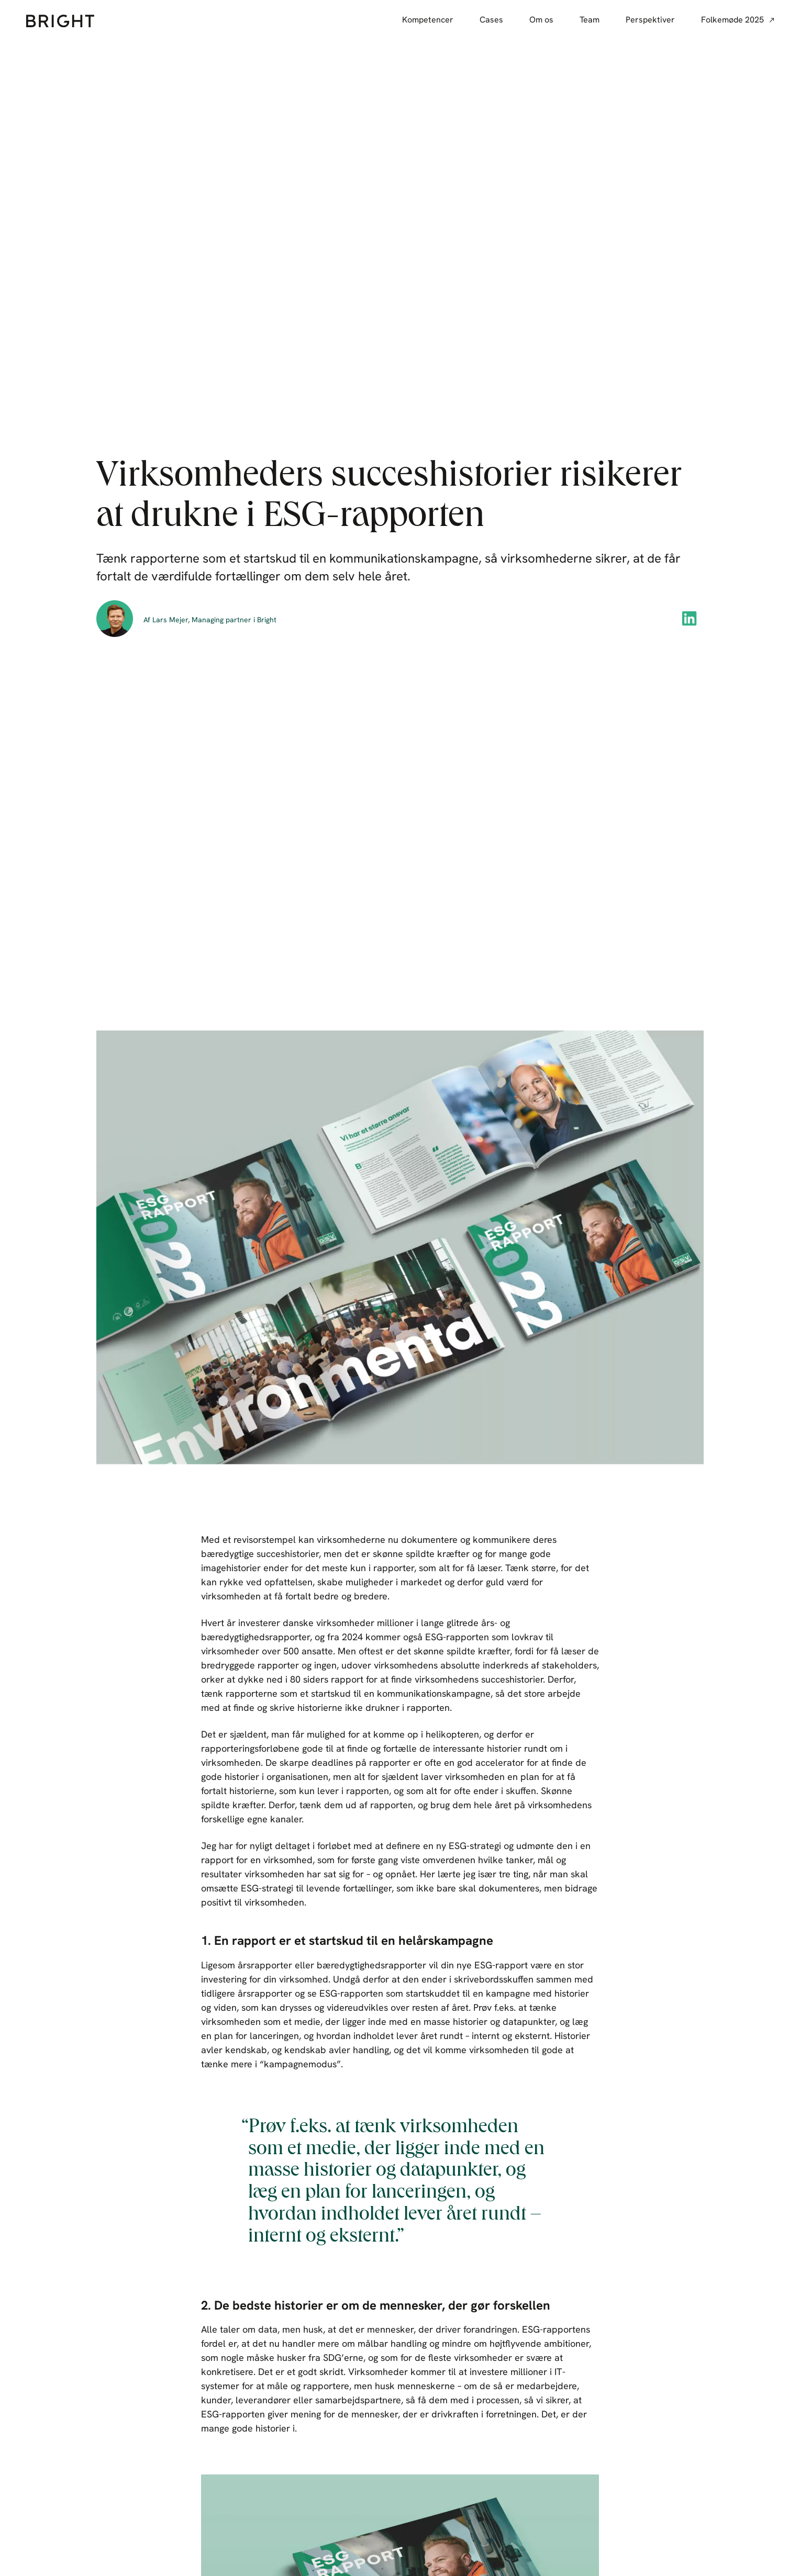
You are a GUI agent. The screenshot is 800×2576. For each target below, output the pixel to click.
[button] (689, 618)
